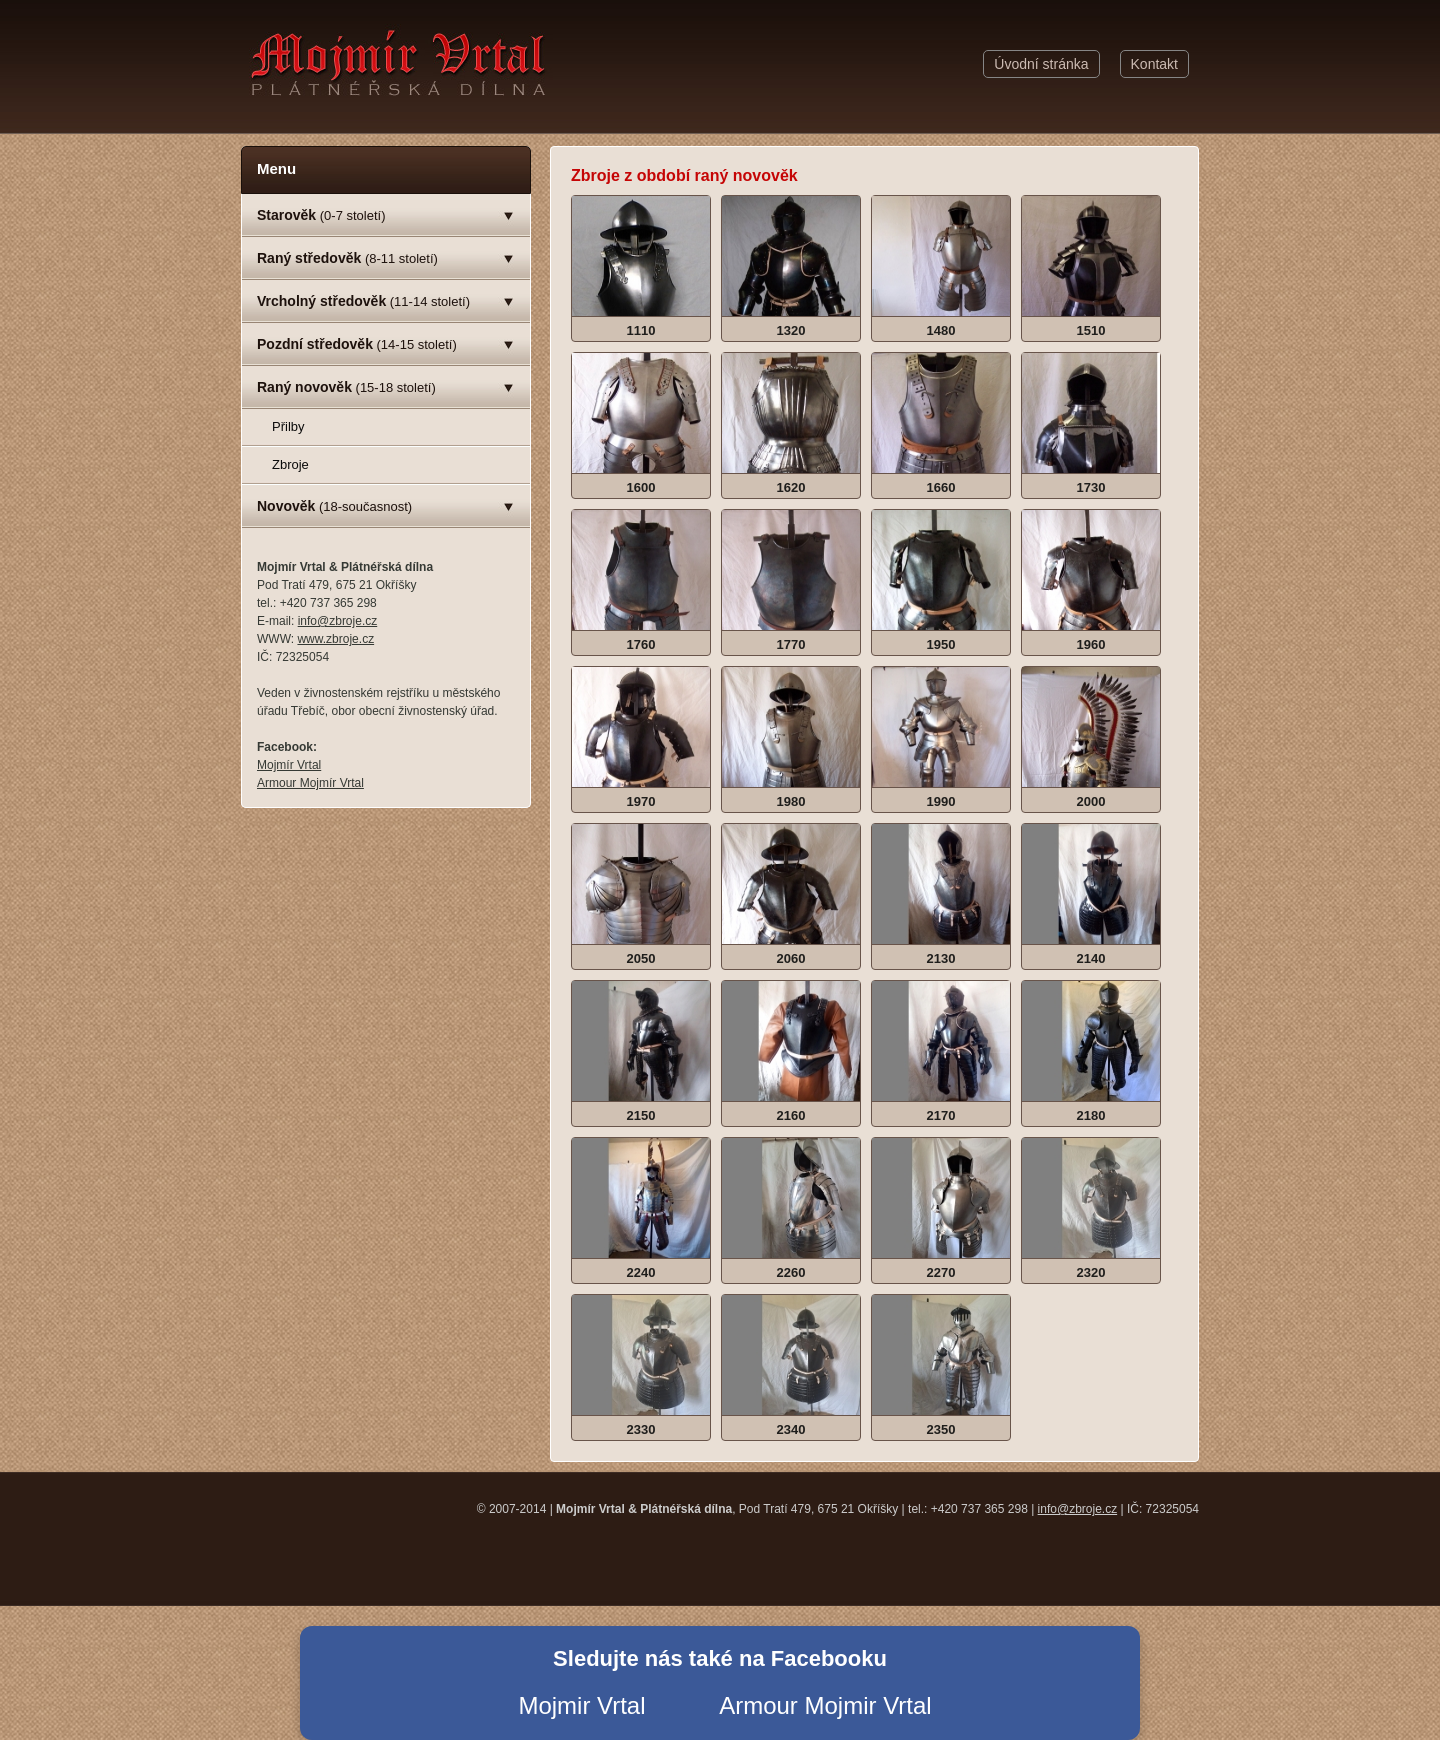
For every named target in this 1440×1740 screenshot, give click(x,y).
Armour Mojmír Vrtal (310, 783)
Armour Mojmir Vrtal (825, 1705)
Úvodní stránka (1041, 64)
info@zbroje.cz (338, 621)
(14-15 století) (357, 344)
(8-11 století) (347, 258)
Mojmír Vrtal (289, 765)
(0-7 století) (321, 215)
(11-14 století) (363, 301)
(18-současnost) (334, 506)
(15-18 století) (346, 387)
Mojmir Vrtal (581, 1705)
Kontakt (1154, 64)
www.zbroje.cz (335, 639)
